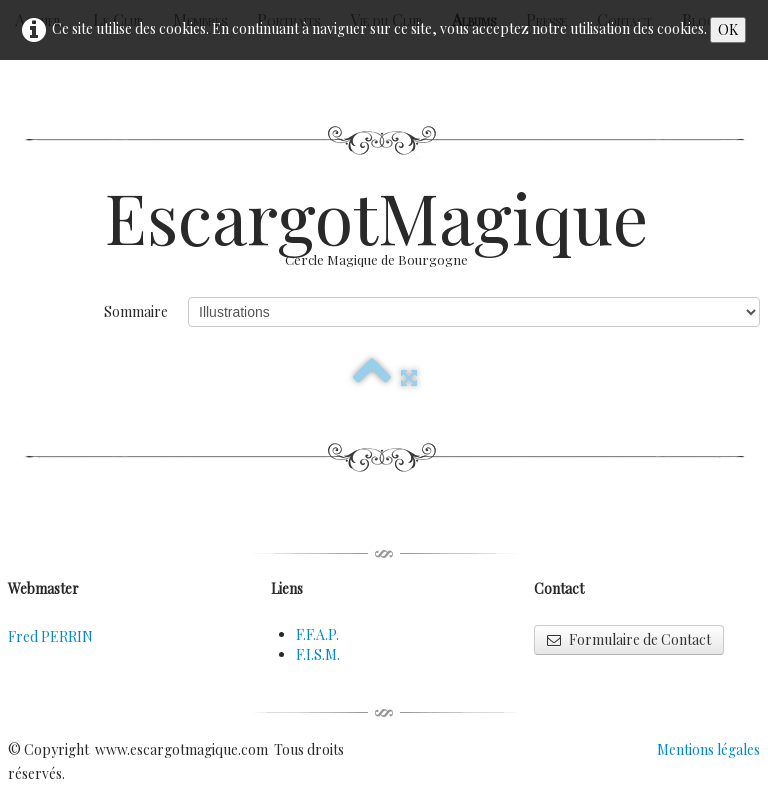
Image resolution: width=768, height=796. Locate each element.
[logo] (384, 235)
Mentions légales (708, 749)
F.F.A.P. (317, 634)
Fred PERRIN (50, 636)
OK (728, 29)
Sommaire (136, 311)
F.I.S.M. (318, 654)
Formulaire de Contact (629, 639)
